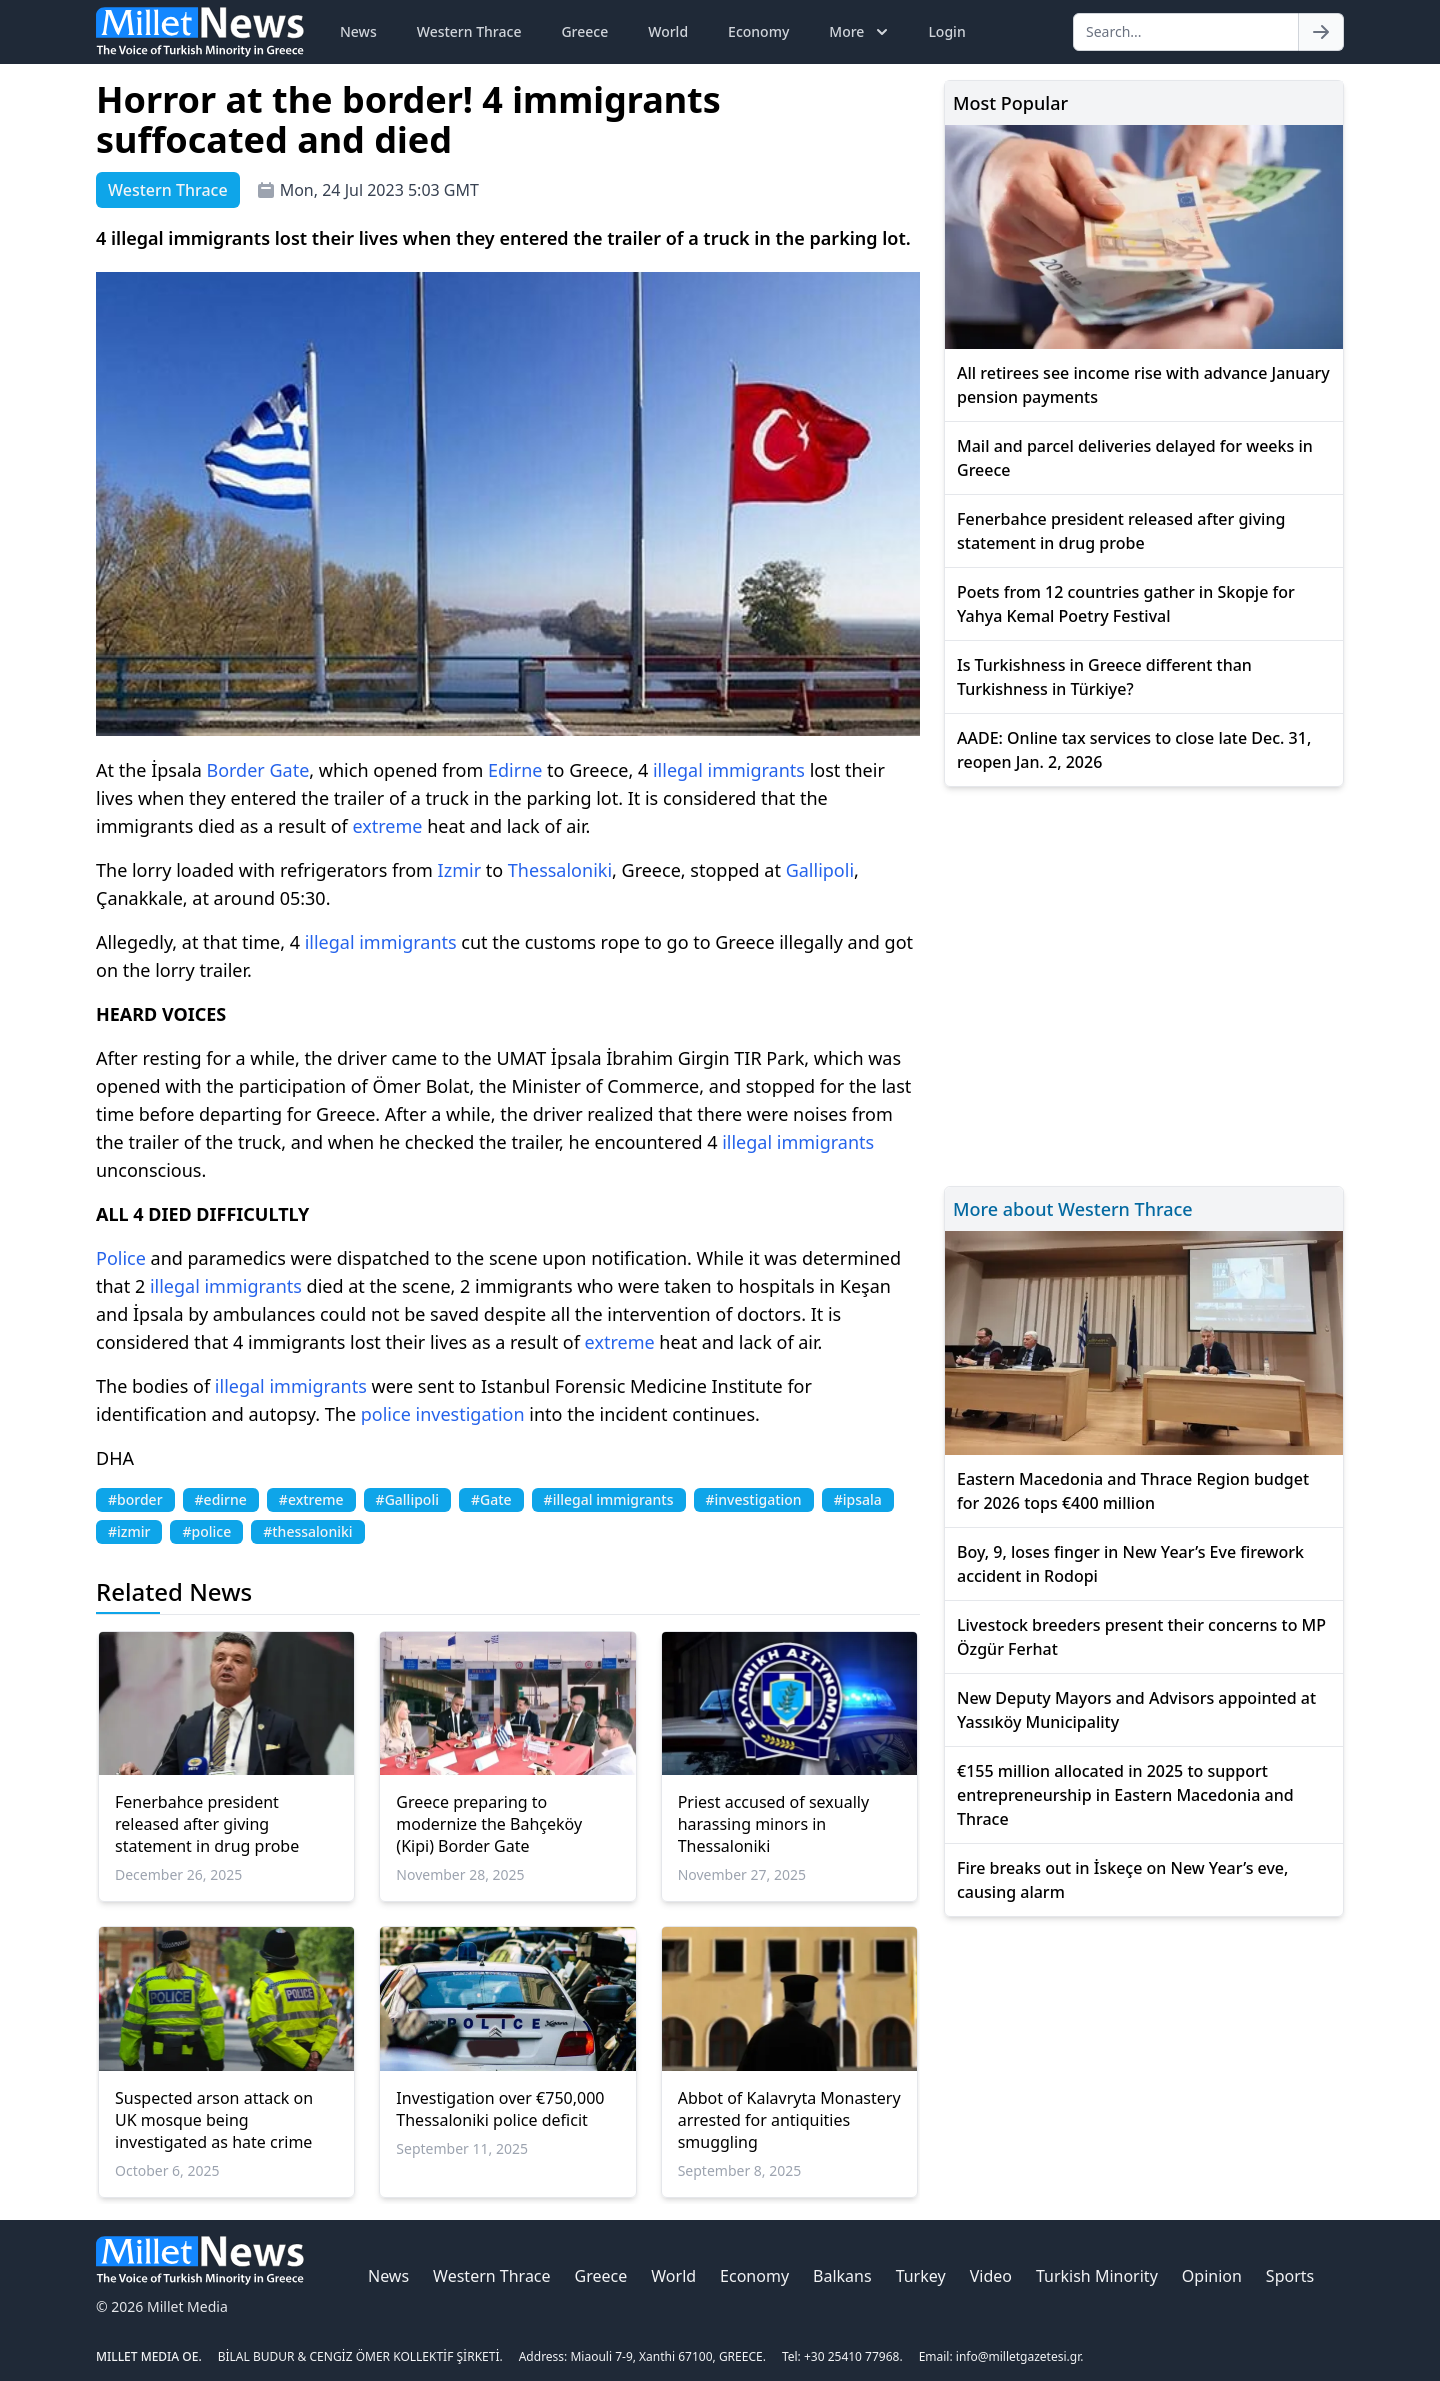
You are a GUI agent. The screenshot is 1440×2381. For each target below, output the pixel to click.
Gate (289, 770)
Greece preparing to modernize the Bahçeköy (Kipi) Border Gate (489, 1824)
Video (991, 2276)
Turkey (921, 2276)
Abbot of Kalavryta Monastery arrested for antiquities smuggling (789, 2120)
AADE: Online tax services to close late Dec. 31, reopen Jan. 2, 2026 (1134, 750)
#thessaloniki (307, 1531)
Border (235, 770)
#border (135, 1499)
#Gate (491, 1499)
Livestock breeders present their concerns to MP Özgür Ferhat (1141, 1637)
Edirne (515, 770)
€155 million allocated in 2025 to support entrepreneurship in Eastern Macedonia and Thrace (1125, 1795)
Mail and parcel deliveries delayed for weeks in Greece (1135, 458)
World (668, 31)
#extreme (311, 1499)
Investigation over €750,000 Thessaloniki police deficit (500, 2109)
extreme (387, 826)
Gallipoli (820, 870)
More (860, 32)
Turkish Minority (1097, 2276)
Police (121, 1258)
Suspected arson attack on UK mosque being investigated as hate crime (214, 2120)
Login (946, 31)
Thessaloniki (560, 870)
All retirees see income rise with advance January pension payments (1143, 385)
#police (206, 1531)
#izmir (129, 1531)
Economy (758, 31)
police (386, 1414)
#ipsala (858, 1499)
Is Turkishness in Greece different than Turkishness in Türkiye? (1104, 677)
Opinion (1212, 2276)
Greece (584, 31)
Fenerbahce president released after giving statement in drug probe (207, 1824)
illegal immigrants (729, 770)
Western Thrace (469, 31)
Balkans (842, 2276)
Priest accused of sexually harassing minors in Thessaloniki (773, 1824)
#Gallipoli (407, 1499)
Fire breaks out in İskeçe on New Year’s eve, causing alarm (1122, 1880)
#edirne (221, 1499)
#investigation (754, 1499)
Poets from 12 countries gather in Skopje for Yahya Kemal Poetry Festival (1126, 604)
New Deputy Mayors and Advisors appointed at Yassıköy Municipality (1136, 1710)
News (358, 31)
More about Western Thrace (1073, 1209)
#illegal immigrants (609, 1499)
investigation (469, 1414)
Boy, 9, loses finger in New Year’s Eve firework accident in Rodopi (1130, 1564)
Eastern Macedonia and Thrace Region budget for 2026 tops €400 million (1133, 1491)
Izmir (459, 870)
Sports (1290, 2276)
